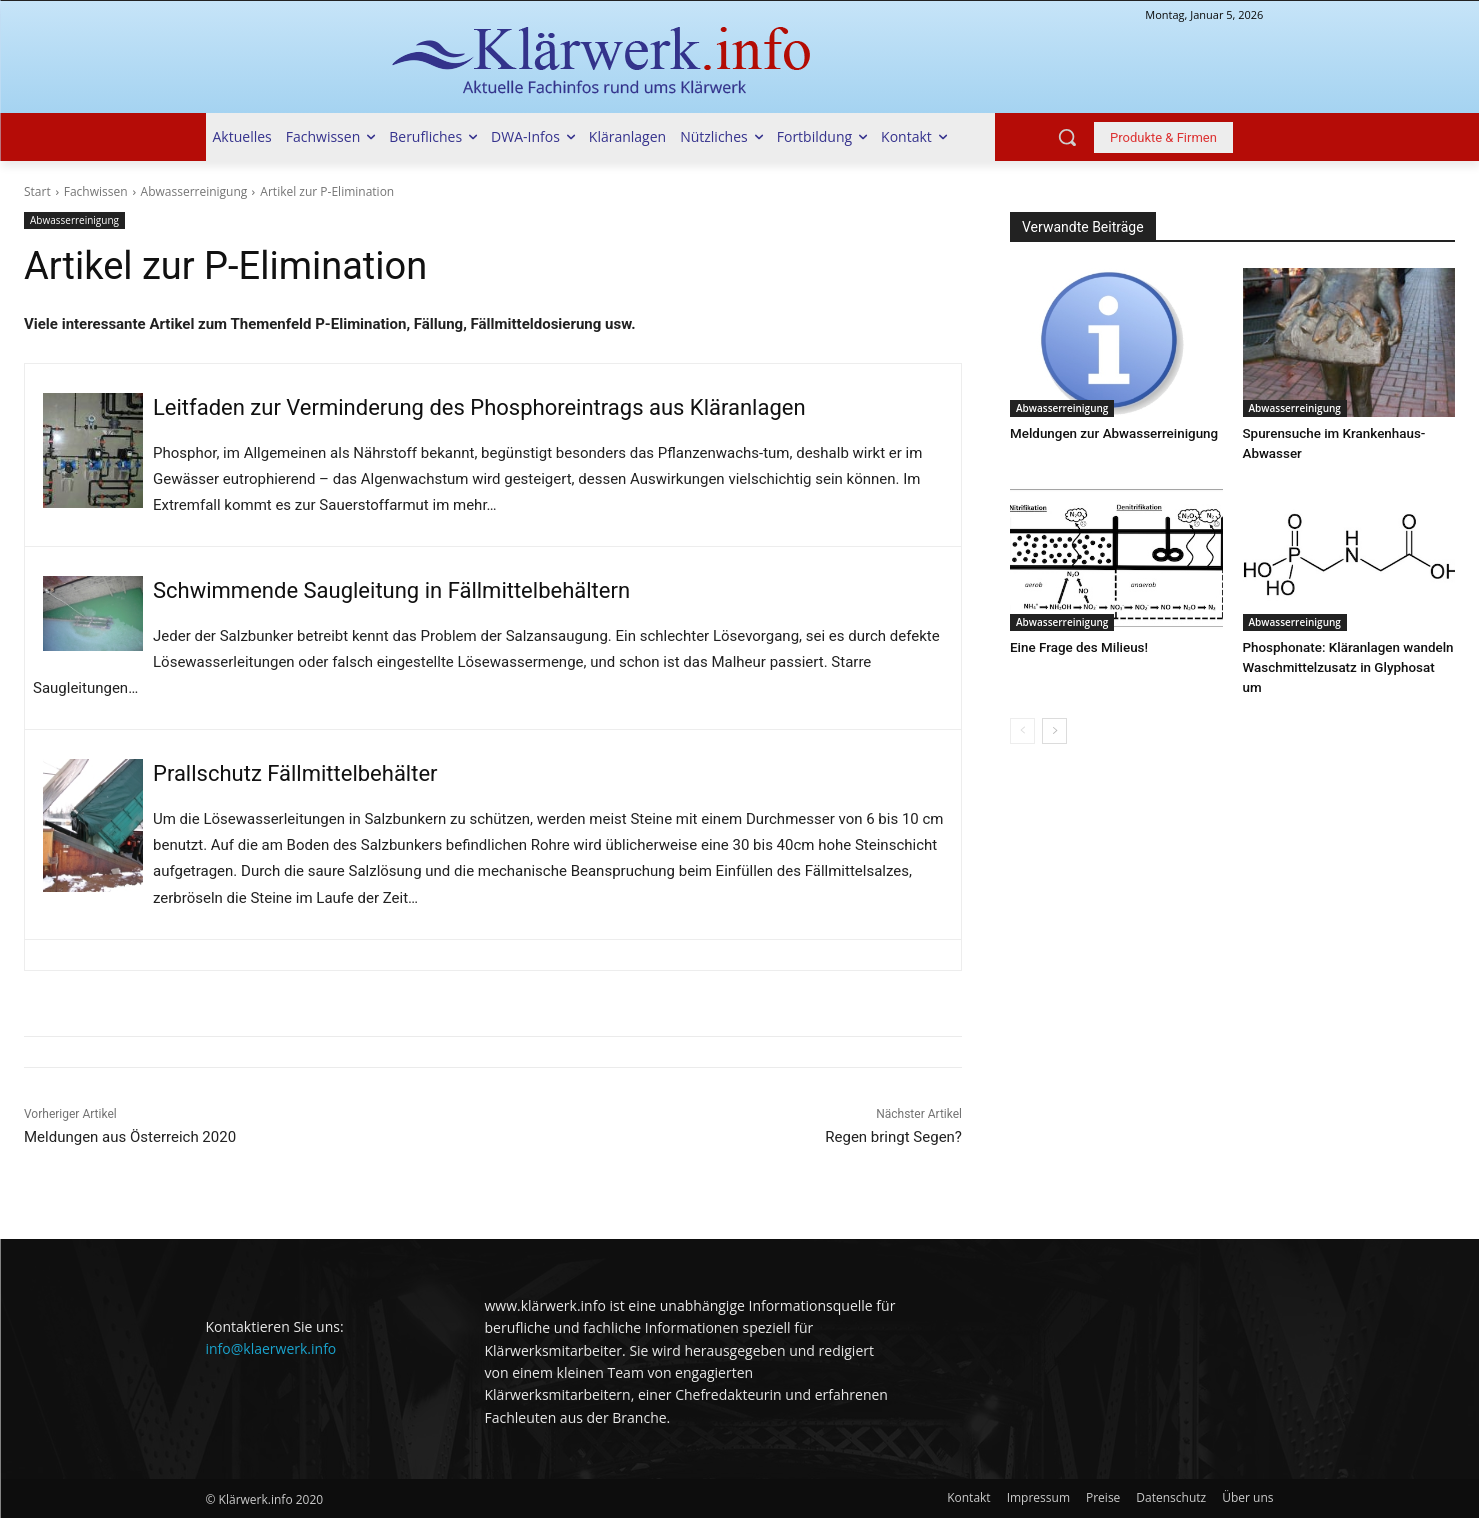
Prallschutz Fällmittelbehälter (295, 773)
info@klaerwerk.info (271, 1348)
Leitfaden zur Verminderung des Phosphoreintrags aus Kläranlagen (479, 407)
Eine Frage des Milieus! (1077, 647)
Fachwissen (96, 191)
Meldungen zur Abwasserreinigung (1111, 433)
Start (37, 191)
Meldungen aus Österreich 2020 (130, 1137)
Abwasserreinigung (194, 191)
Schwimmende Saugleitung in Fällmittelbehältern (391, 590)
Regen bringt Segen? (893, 1137)
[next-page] (1054, 711)
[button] (1067, 137)
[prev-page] (1022, 711)
